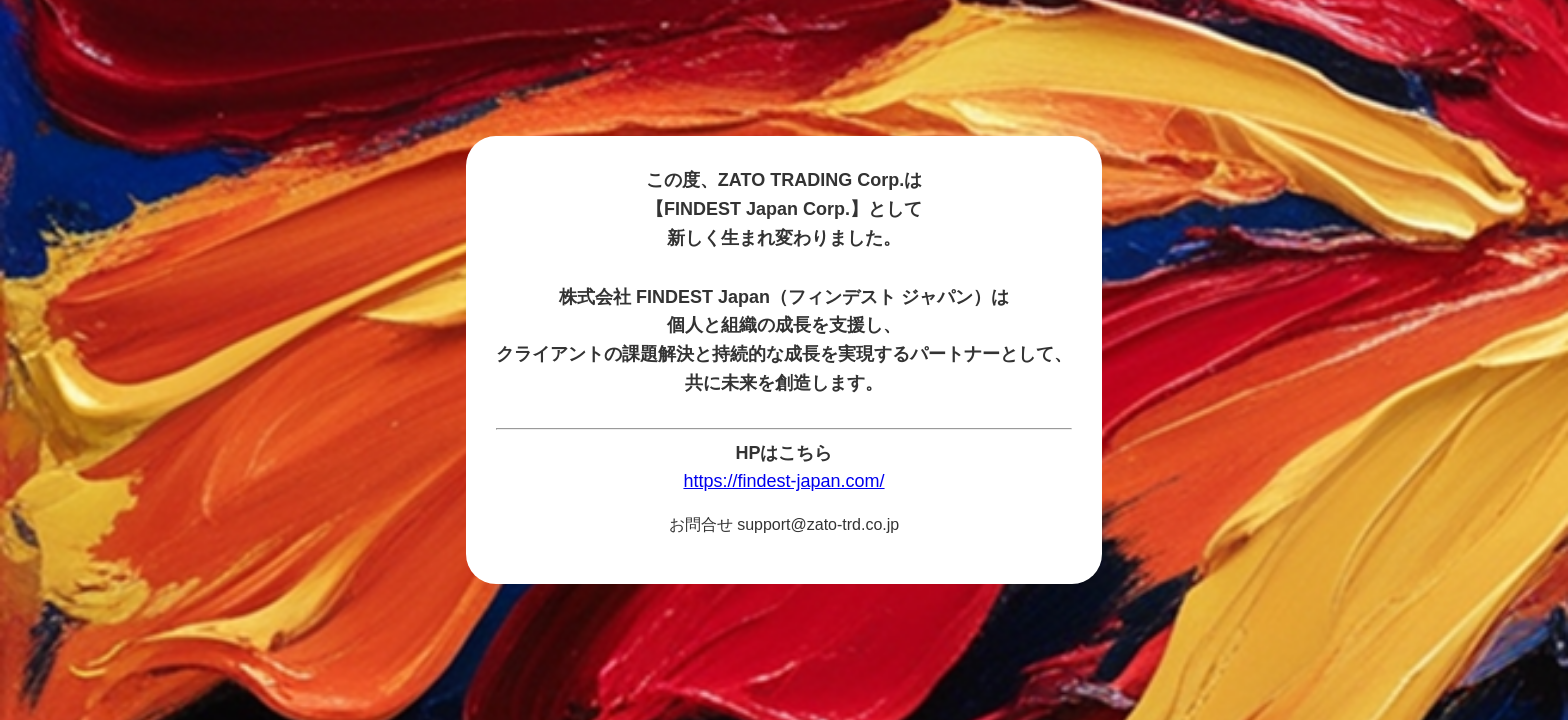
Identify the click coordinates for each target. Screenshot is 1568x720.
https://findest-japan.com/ (783, 481)
